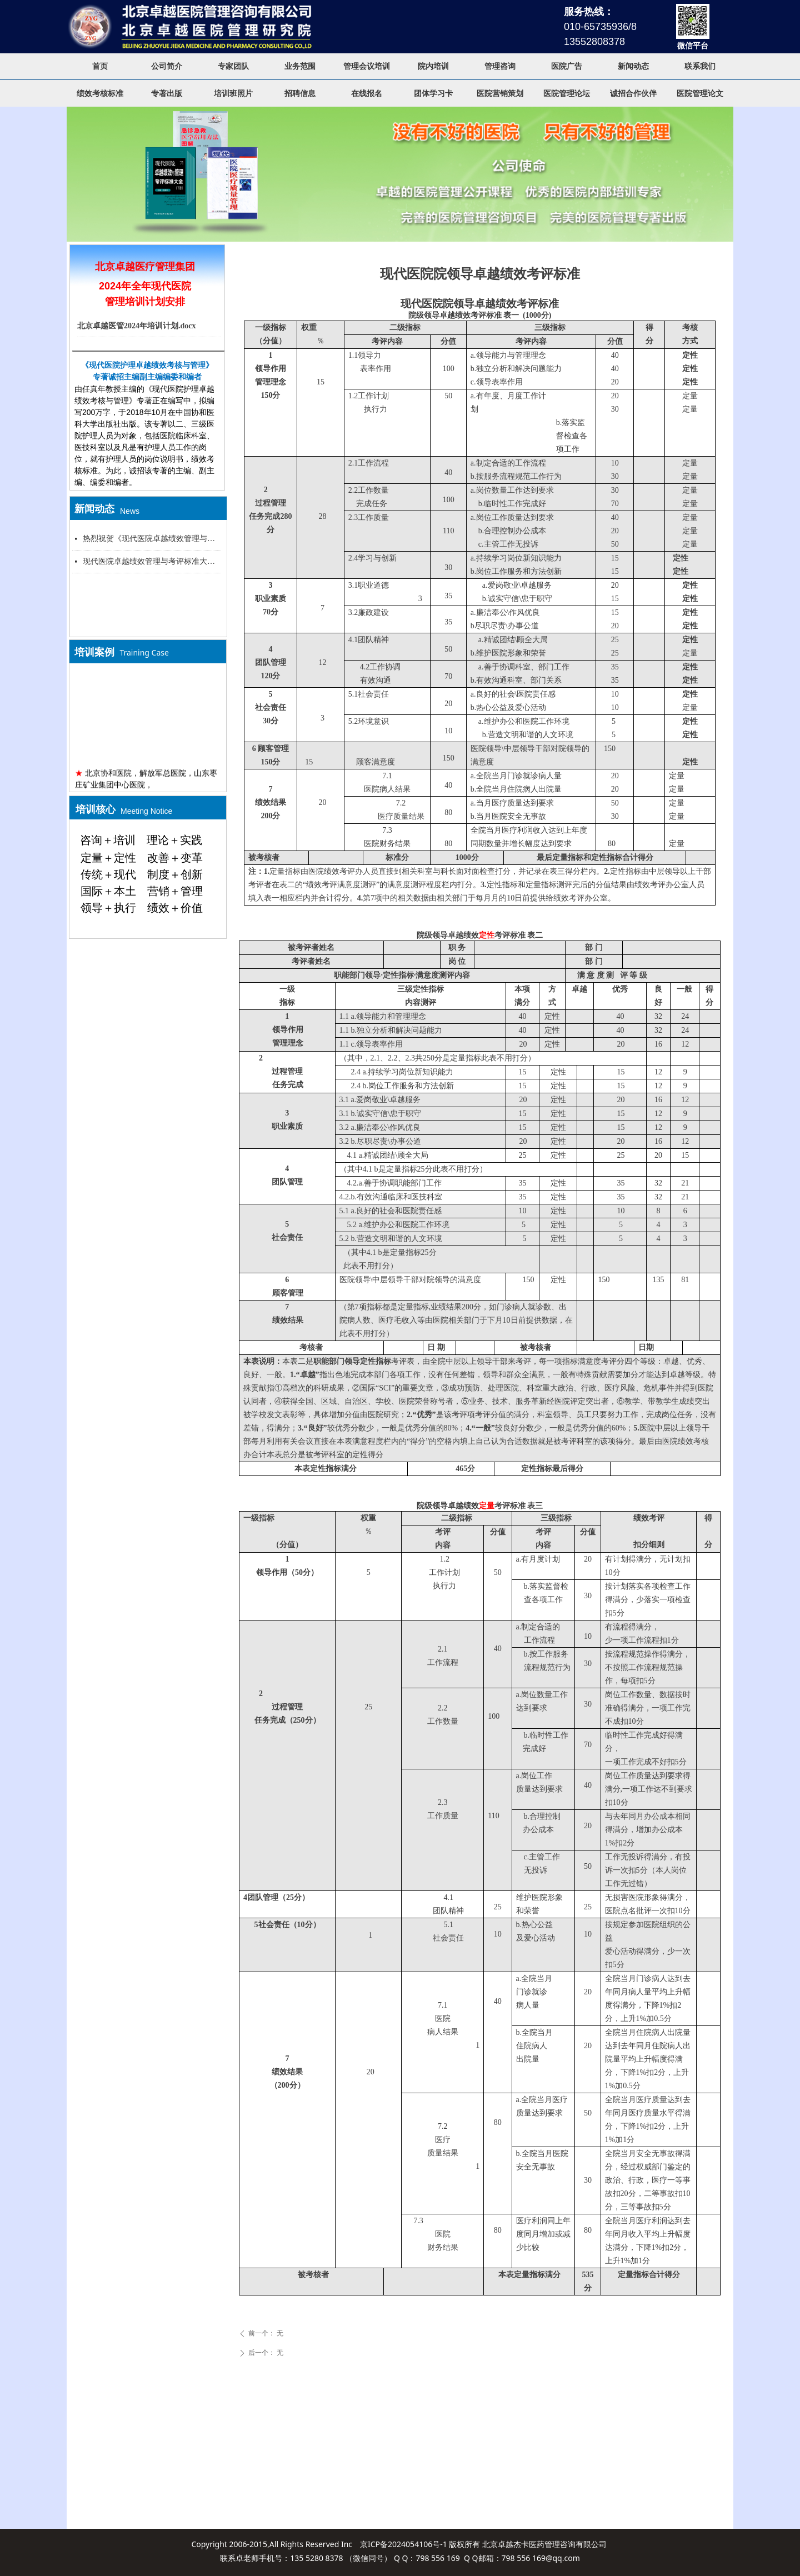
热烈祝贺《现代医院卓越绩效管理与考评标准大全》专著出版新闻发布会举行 (152, 538)
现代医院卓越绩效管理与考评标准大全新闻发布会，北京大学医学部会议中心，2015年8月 (152, 561)
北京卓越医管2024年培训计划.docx (136, 326)
